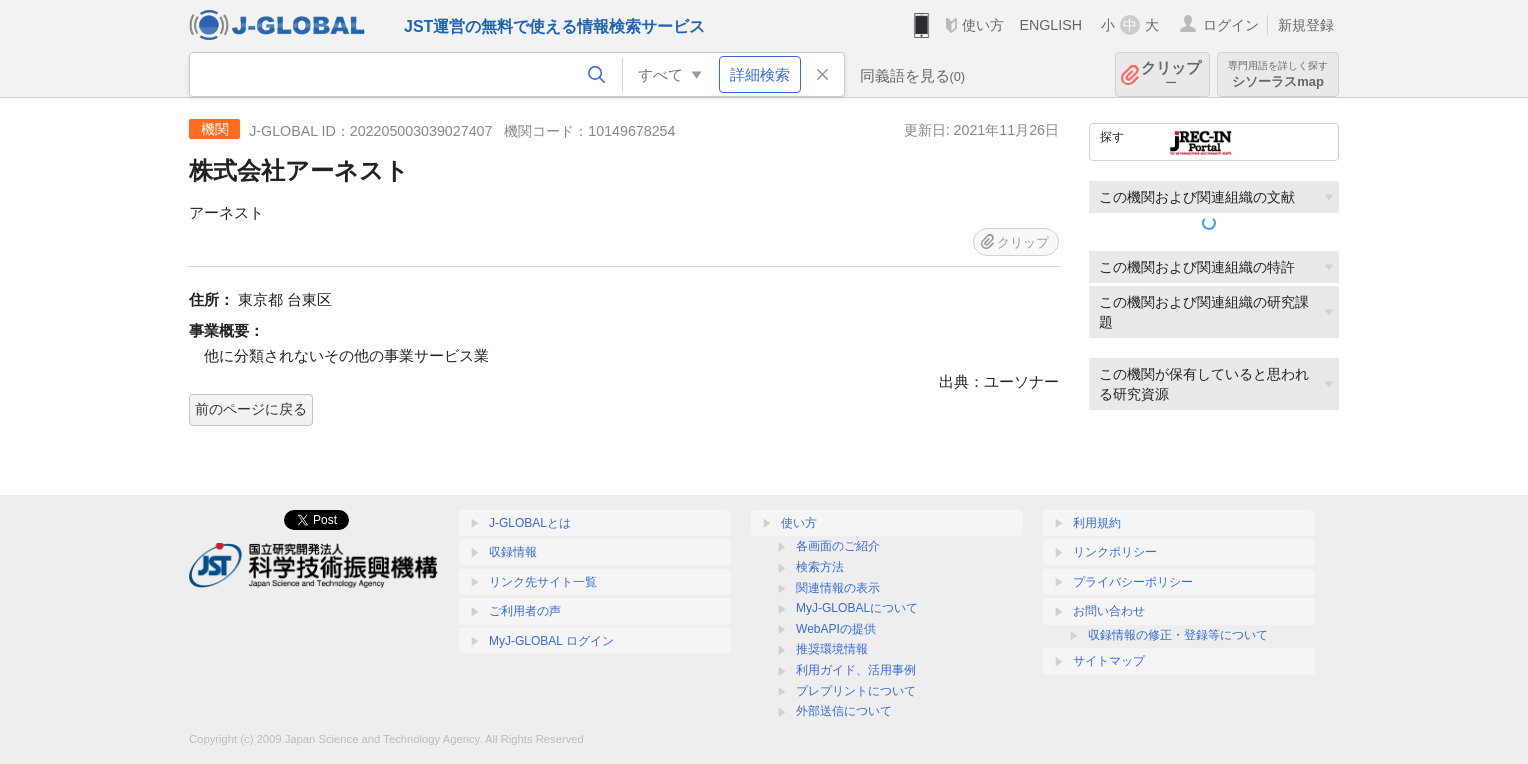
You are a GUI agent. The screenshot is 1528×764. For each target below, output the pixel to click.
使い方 (983, 25)
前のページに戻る (251, 409)
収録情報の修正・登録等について (1178, 635)
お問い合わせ (1109, 611)
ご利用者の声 (525, 611)
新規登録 (1306, 25)
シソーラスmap (1278, 74)
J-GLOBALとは (530, 523)
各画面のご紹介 (838, 546)
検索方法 (820, 567)
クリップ (1171, 74)
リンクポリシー (1115, 552)
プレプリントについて (856, 691)
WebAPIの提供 (836, 629)
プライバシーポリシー (1133, 582)
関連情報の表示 (838, 588)
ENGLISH (1050, 25)
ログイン (1231, 25)
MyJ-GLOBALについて (857, 608)
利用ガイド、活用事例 (856, 670)
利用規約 (1097, 523)
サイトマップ (1109, 661)
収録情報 (513, 552)
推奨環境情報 (832, 649)
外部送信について (844, 711)
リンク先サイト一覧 (543, 582)
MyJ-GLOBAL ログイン (551, 641)
